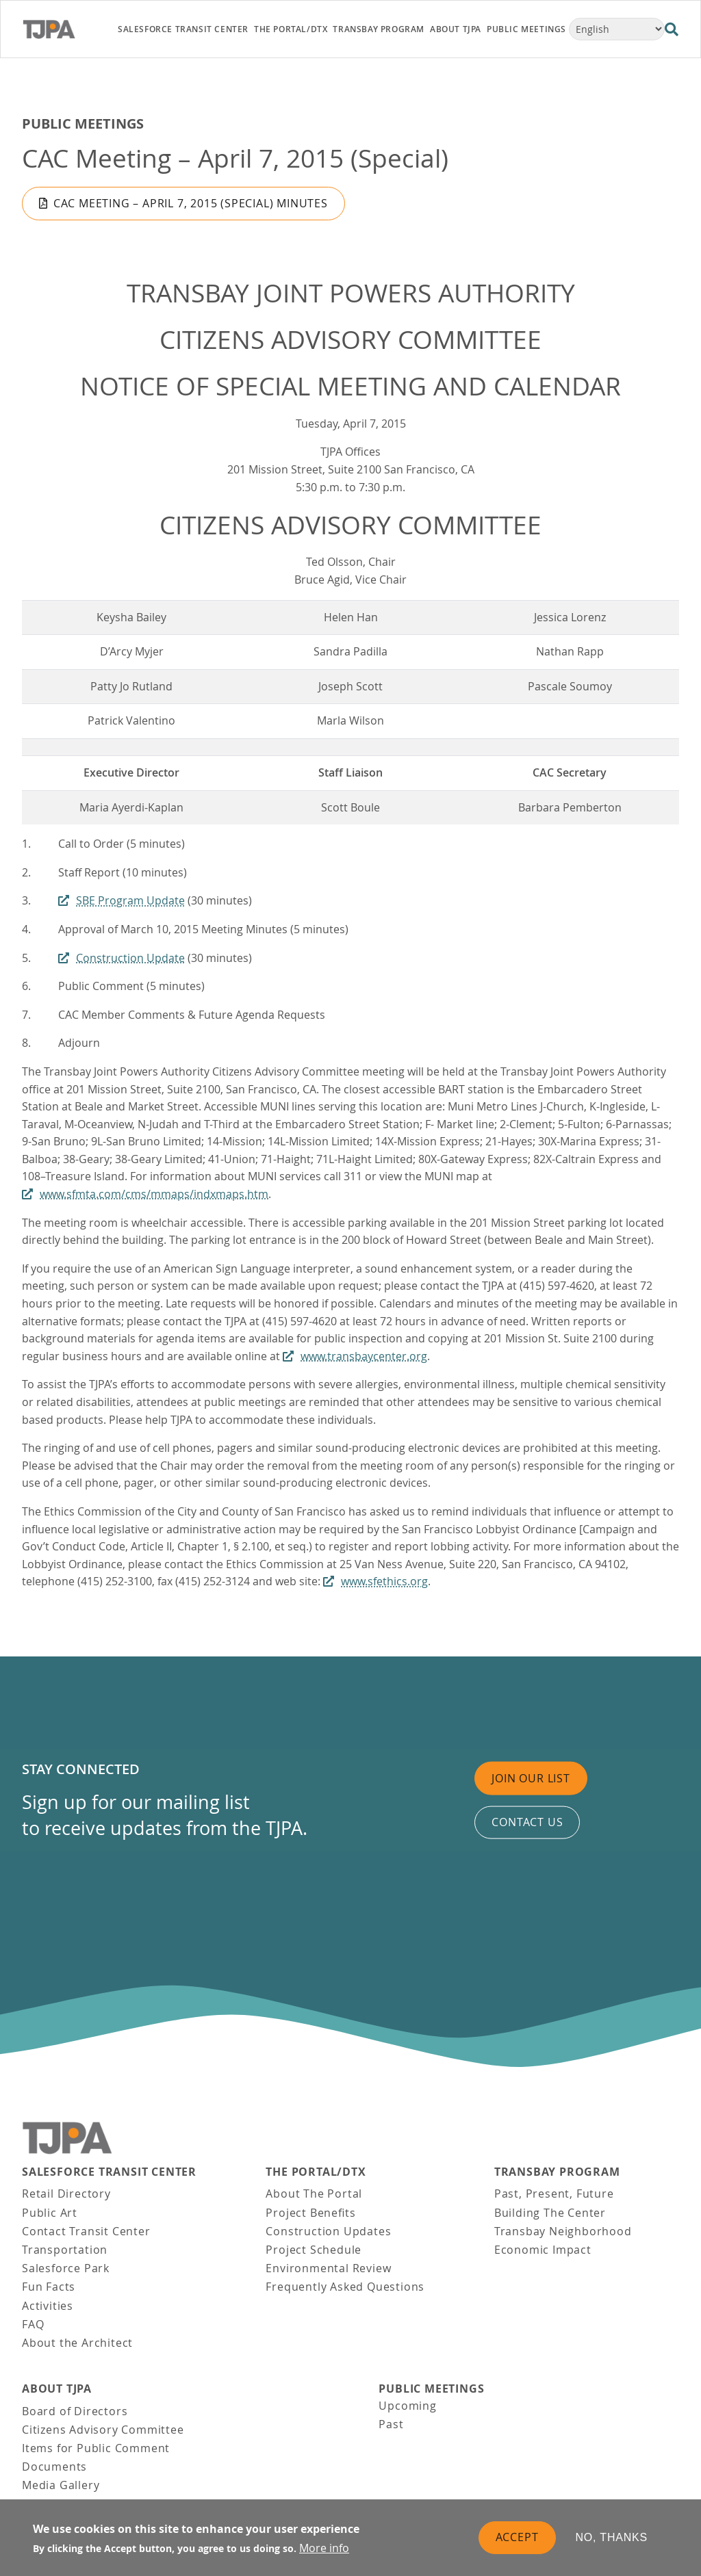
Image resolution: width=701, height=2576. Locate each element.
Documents (54, 2466)
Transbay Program (557, 2171)
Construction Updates (328, 2231)
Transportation (64, 2249)
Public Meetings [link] (526, 29)
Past (391, 2424)
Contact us (527, 1822)
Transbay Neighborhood (563, 2231)
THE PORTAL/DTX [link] (290, 29)
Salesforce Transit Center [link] (183, 29)
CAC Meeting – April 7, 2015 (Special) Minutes (190, 203)
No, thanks (612, 2538)
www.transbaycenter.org (364, 1356)
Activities (47, 2305)
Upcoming (407, 2405)
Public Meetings (83, 123)
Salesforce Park (66, 2268)
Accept (517, 2537)
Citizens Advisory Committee (103, 2429)
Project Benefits (310, 2212)
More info (324, 2548)
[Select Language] (617, 29)
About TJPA (57, 2388)
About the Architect (77, 2342)
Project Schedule (313, 2249)
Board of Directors (74, 2411)
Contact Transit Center (86, 2231)
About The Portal (314, 2193)
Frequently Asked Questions (345, 2286)
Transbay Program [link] (378, 29)
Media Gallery (60, 2485)
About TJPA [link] (455, 29)
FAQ (33, 2324)
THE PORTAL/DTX (316, 2171)
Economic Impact (542, 2249)
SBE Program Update (130, 900)
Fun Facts (48, 2286)
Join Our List (531, 1777)
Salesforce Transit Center (109, 2171)
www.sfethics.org (384, 1581)
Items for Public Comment (96, 2448)
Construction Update (130, 957)
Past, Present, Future (554, 2193)
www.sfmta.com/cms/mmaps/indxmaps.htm (154, 1193)
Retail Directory (66, 2193)
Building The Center (550, 2212)
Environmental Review (328, 2268)
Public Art (49, 2212)
